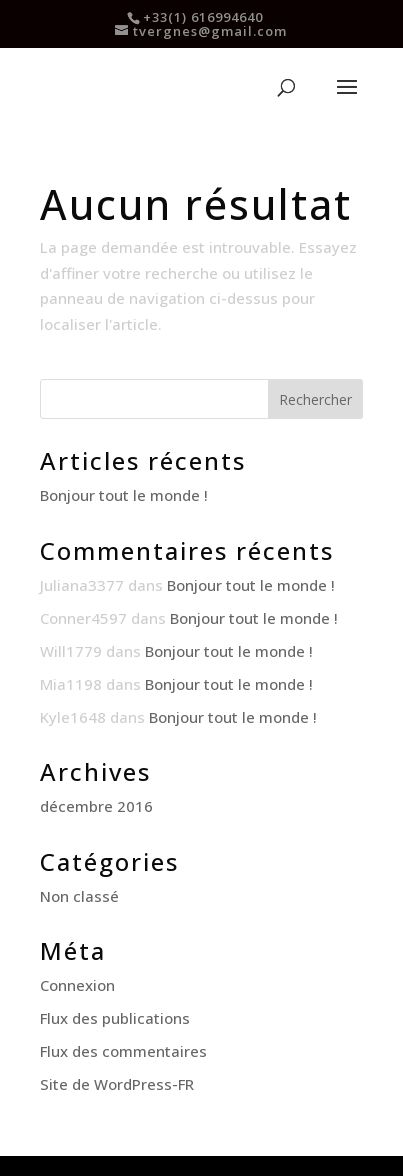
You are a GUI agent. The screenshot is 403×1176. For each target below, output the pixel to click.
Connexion (77, 985)
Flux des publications (115, 1018)
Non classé (79, 896)
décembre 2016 (96, 806)
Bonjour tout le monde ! (124, 495)
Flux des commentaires (123, 1051)
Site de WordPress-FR (117, 1084)
